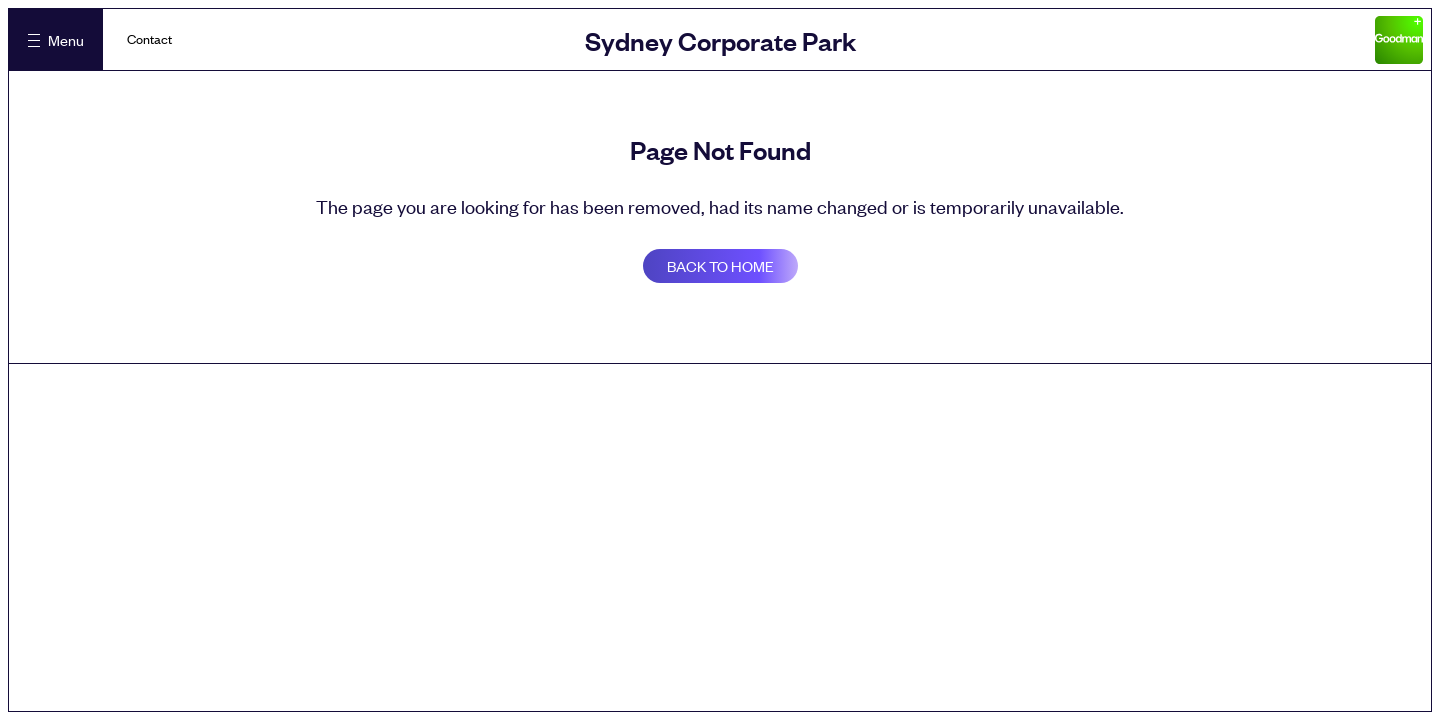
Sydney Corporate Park (720, 39)
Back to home (720, 265)
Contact (149, 39)
